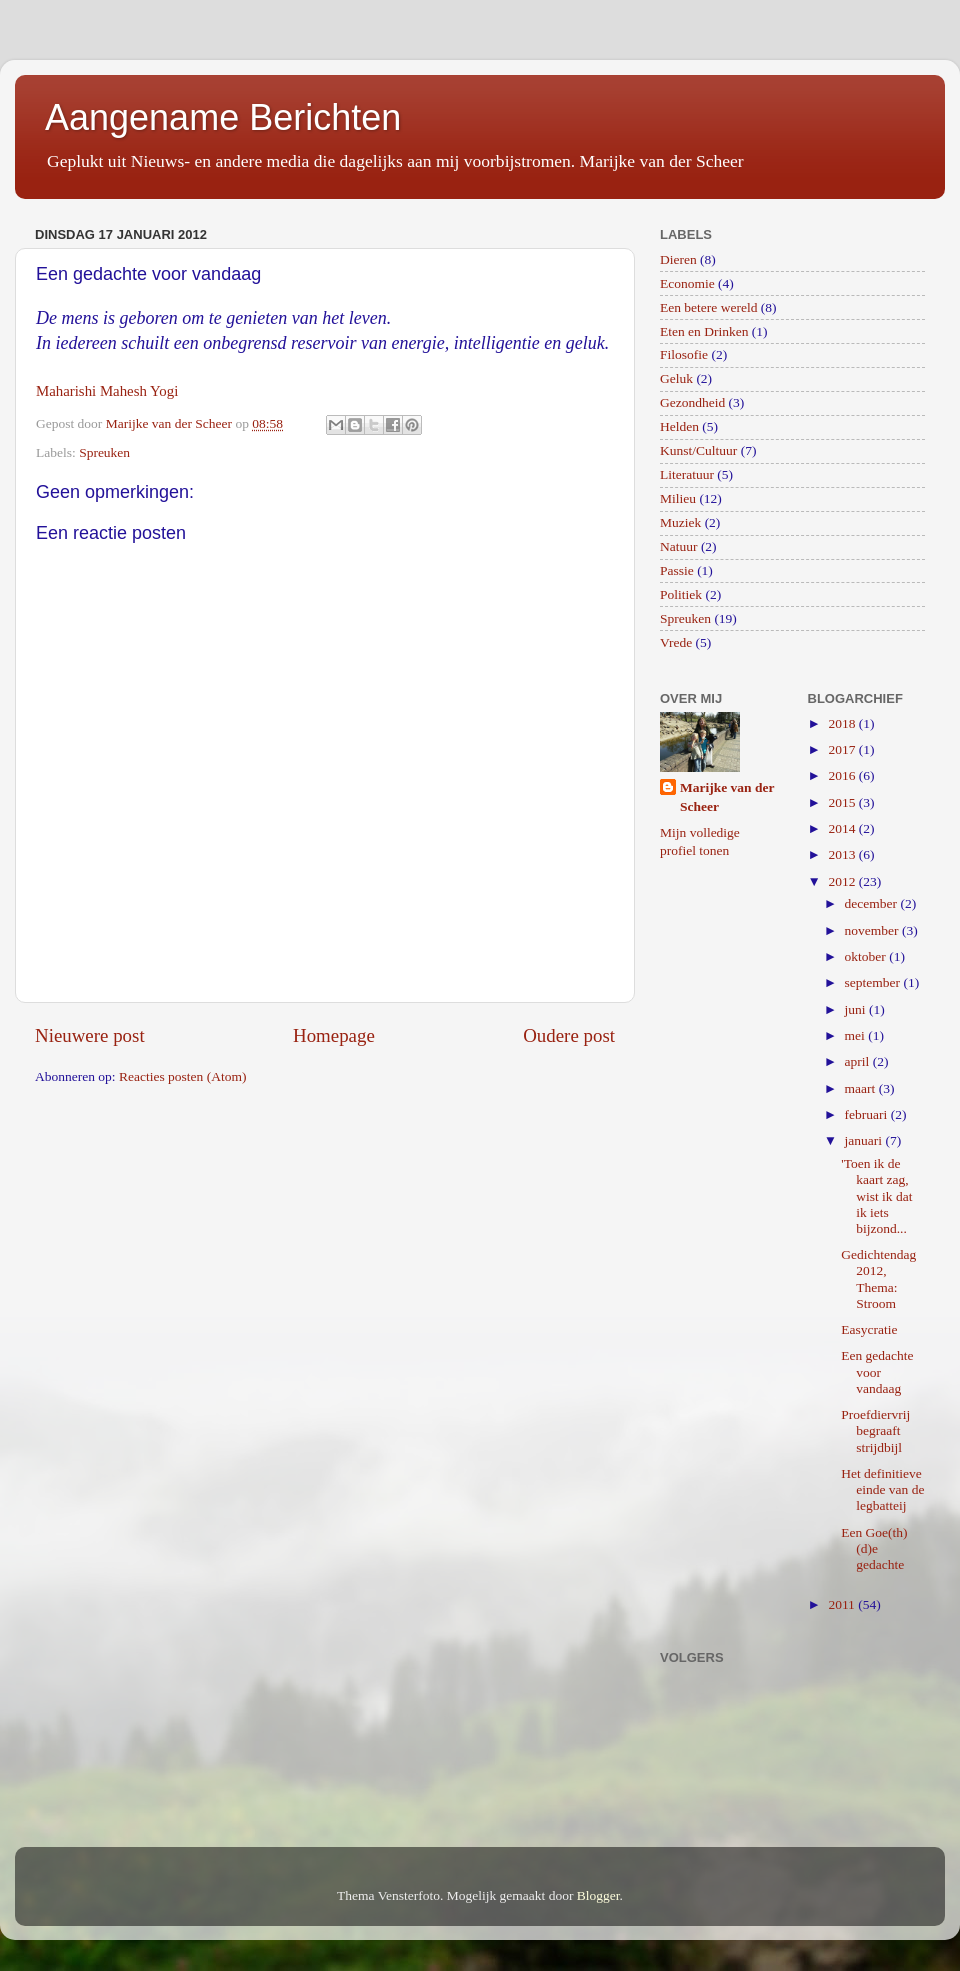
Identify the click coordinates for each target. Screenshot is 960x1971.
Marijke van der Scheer (727, 797)
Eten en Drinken (704, 331)
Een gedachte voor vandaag (877, 1371)
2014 (843, 828)
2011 (843, 1604)
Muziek (680, 522)
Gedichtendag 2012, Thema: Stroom (878, 1279)
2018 (843, 723)
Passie (677, 570)
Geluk (676, 378)
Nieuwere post (90, 1035)
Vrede (676, 642)
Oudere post (569, 1035)
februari (868, 1114)
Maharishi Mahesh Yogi (107, 391)
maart (862, 1088)
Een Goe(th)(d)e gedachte (874, 1548)
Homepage (334, 1035)
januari (865, 1140)
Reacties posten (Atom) (182, 1076)
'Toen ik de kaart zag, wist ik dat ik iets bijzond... (876, 1196)
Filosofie (684, 354)
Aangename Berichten (223, 117)
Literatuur (687, 474)
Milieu (678, 498)
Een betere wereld (708, 307)
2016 (843, 775)
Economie (687, 283)
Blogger (598, 1895)
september (874, 982)
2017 (843, 749)
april (859, 1061)
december (873, 903)
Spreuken (104, 452)
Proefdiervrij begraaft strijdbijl (875, 1430)
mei (857, 1035)
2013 (843, 854)
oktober (867, 956)
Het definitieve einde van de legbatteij (882, 1489)
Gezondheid (692, 402)
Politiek (681, 594)
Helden (679, 426)
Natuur (679, 546)
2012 (843, 881)
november (873, 930)
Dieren (678, 259)
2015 (843, 802)
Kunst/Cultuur (698, 450)
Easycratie (869, 1329)
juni (857, 1009)
